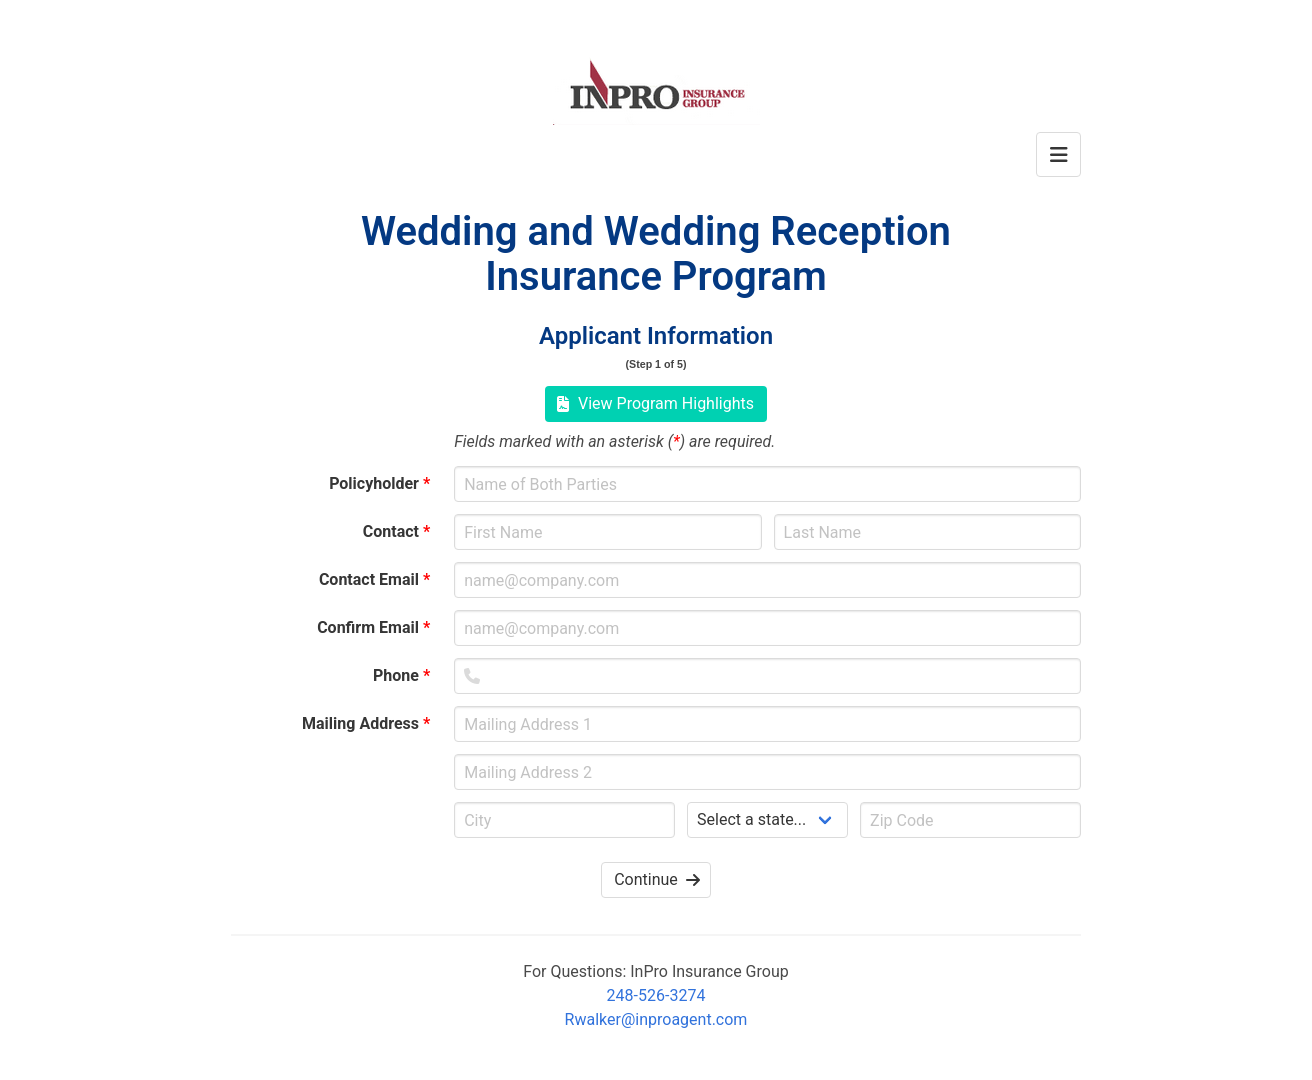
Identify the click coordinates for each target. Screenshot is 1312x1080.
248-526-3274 (656, 995)
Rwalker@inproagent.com (656, 1019)
